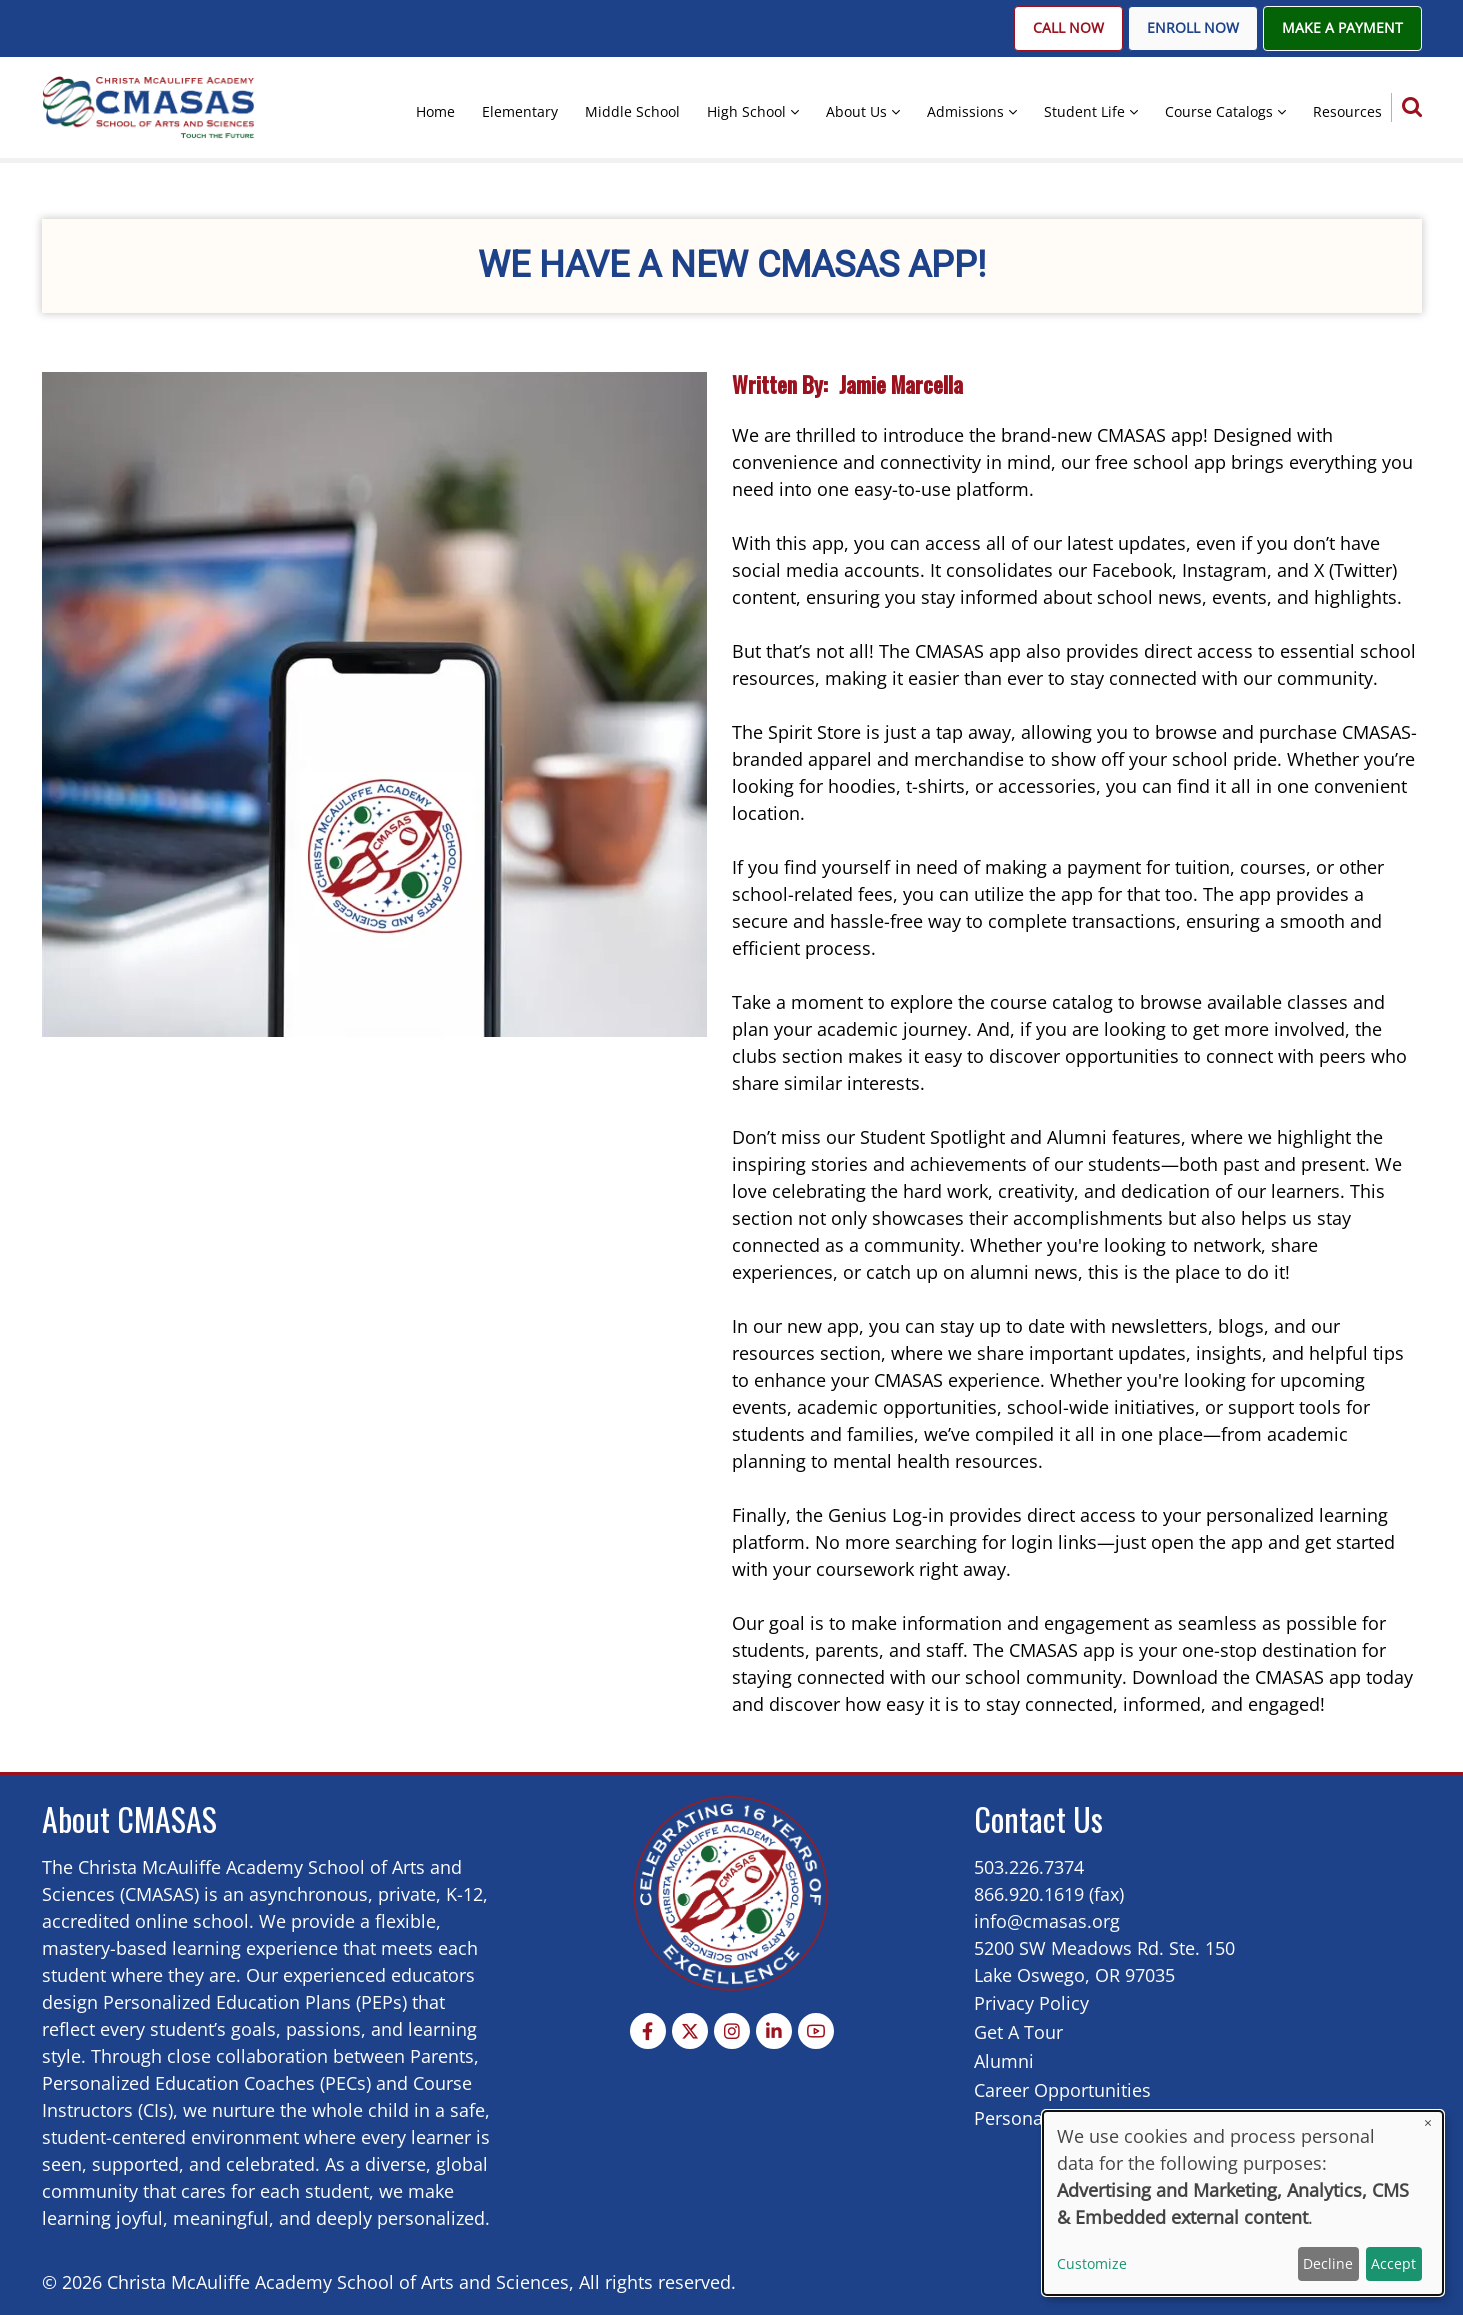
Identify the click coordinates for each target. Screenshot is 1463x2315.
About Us (856, 111)
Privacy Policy (1031, 2003)
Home (435, 111)
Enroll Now (1193, 28)
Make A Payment (1342, 28)
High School (746, 111)
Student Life (1084, 111)
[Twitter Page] (690, 2031)
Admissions (965, 111)
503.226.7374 (1029, 1867)
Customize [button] (1092, 2263)
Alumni (1004, 2061)
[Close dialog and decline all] (1428, 2123)
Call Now (1068, 28)
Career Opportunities (1062, 2090)
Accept (1393, 2263)
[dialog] (1243, 2203)
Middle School (632, 111)
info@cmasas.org (1047, 1921)
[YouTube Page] (816, 2031)
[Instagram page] (732, 2031)
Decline (1328, 2263)
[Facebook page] (648, 2031)
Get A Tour (1018, 2032)
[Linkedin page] (774, 2031)
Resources (1347, 111)
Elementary (520, 111)
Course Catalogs (1219, 111)
